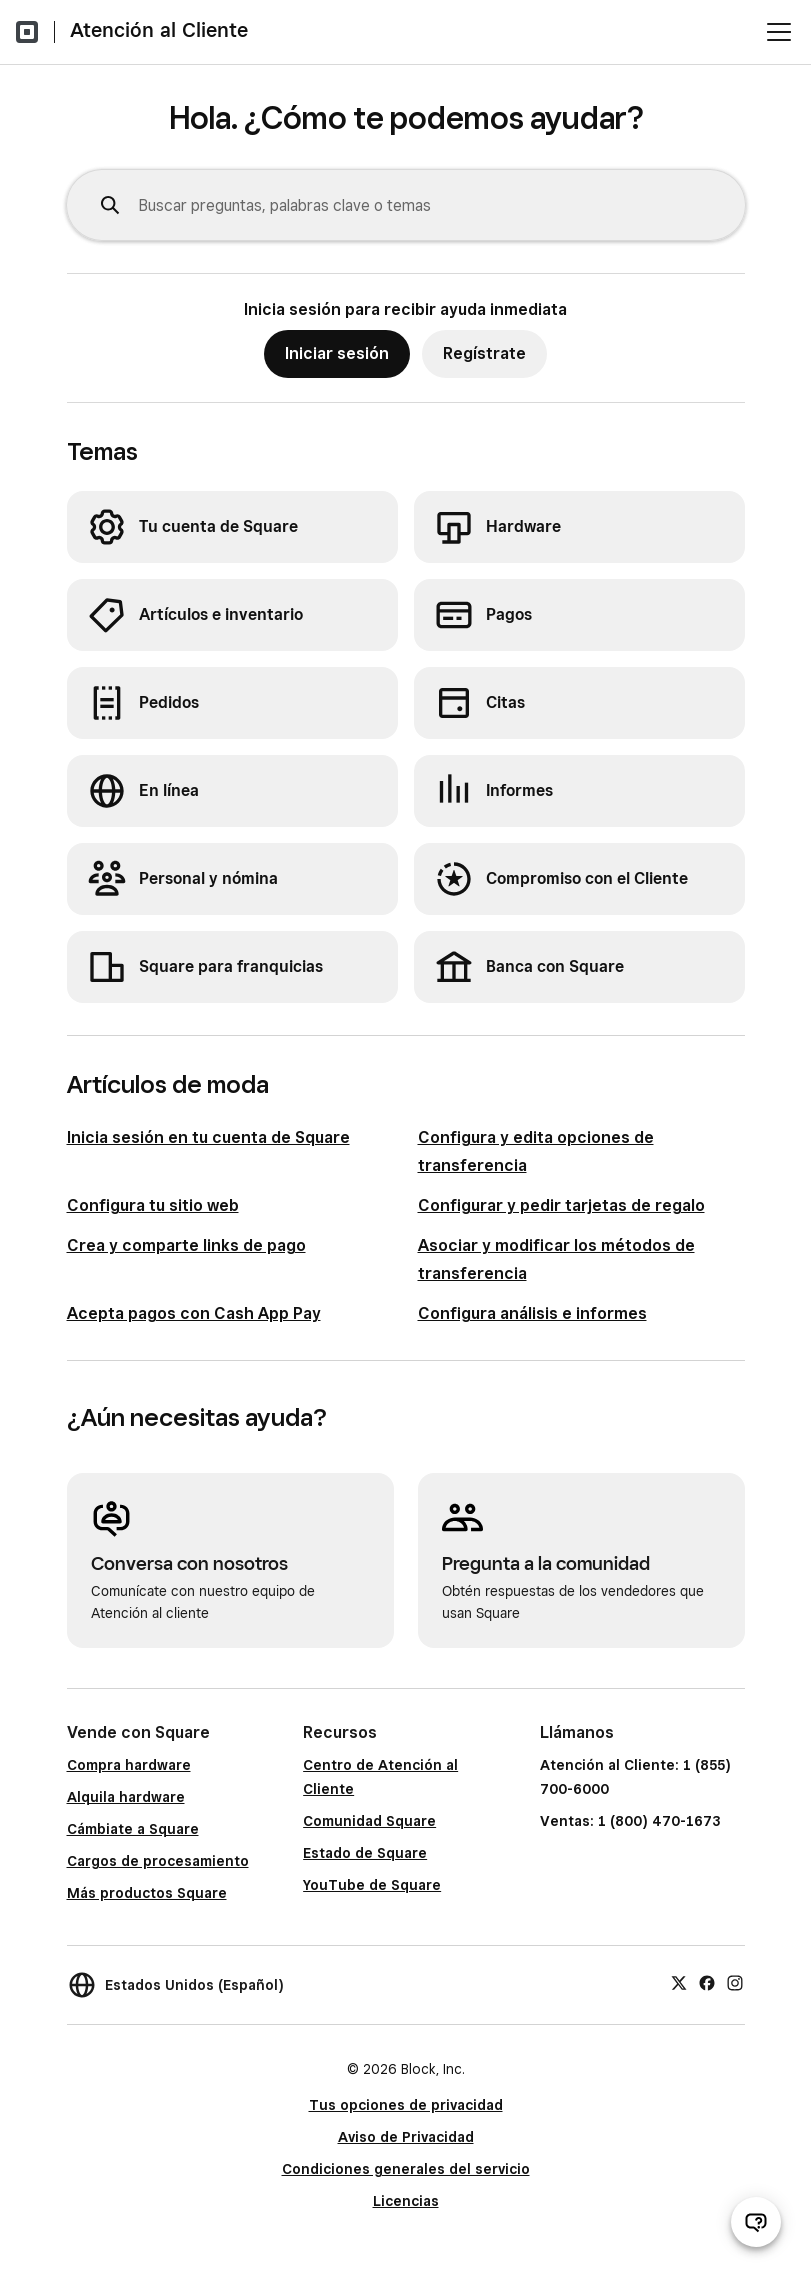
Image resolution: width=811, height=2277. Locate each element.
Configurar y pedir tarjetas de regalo (561, 1205)
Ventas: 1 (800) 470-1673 (630, 1821)
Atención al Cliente (159, 30)
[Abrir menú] (779, 32)
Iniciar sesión (337, 353)
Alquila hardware (126, 1797)
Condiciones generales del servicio (406, 2169)
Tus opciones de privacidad (406, 2105)
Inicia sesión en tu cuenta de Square (208, 1137)
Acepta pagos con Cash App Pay (194, 1313)
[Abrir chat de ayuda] (756, 2222)
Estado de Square (365, 1853)
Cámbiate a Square (133, 1829)
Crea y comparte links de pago (186, 1245)
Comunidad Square (369, 1821)
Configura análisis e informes (532, 1313)
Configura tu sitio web (153, 1205)
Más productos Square (147, 1893)
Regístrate (484, 353)
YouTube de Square (372, 1885)
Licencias (406, 2201)
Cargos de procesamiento (158, 1861)
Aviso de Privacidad (406, 2137)
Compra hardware (129, 1765)
